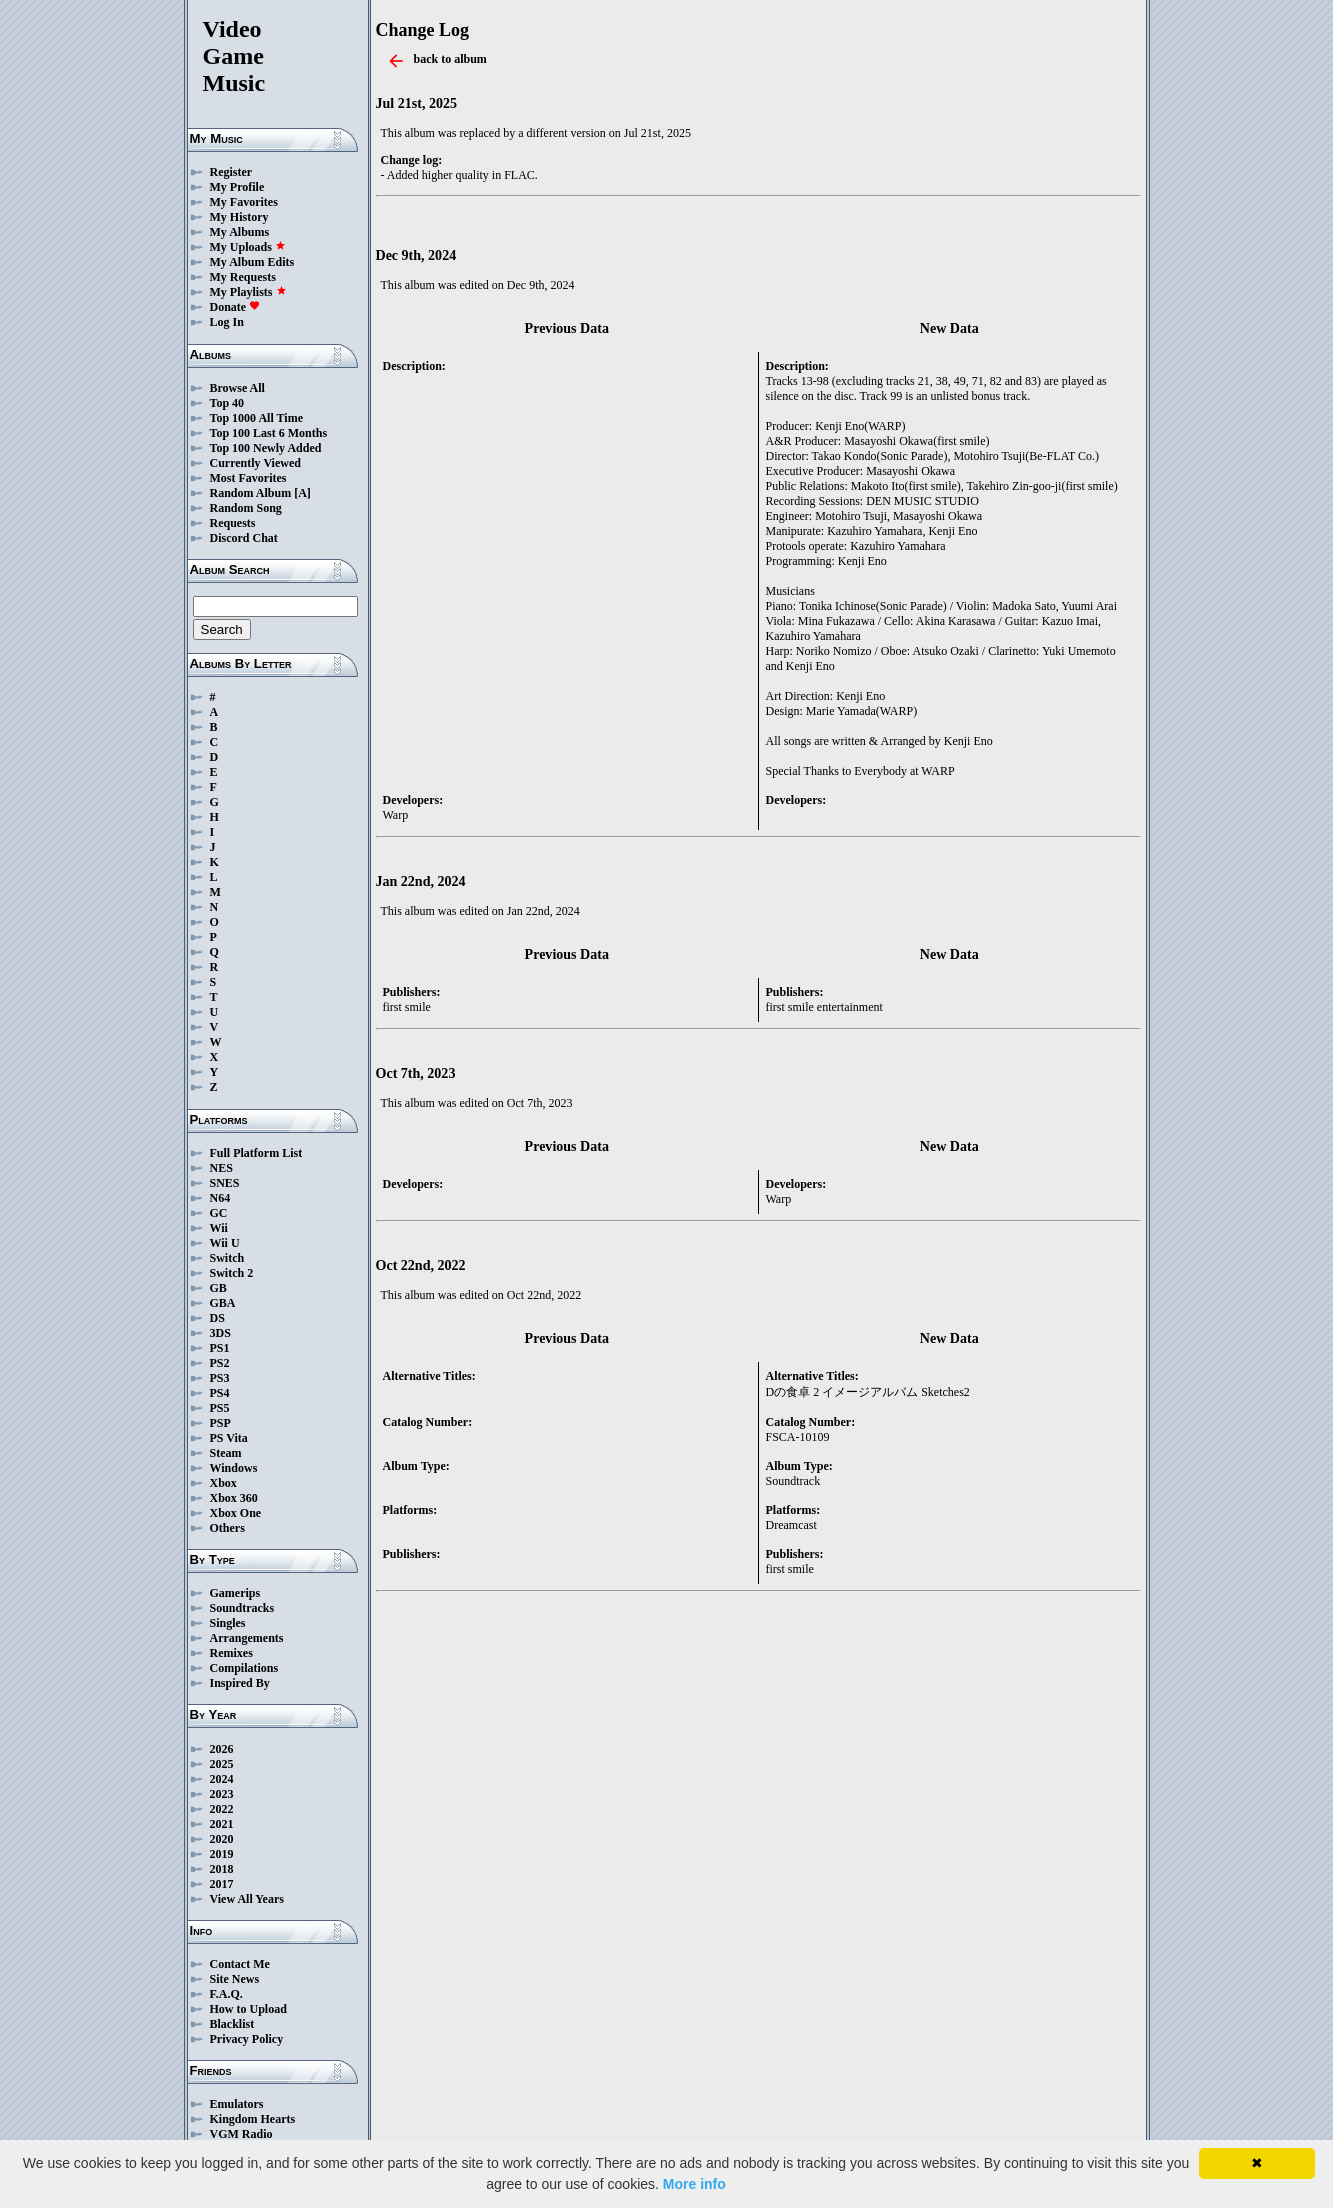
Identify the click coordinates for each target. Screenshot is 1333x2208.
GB (218, 1288)
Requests (233, 523)
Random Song (246, 508)
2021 (222, 1824)
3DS (220, 1333)
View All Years (247, 1899)
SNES (225, 1183)
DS (217, 1318)
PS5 (220, 1408)
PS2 (220, 1363)
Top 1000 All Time (256, 418)
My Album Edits (252, 262)
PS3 (220, 1378)
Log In (227, 322)
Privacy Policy (247, 2039)
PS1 (220, 1348)
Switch (227, 1258)
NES (221, 1168)
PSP (220, 1423)
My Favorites (244, 202)
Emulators (237, 2104)
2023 (222, 1794)
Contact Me (240, 1964)
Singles (228, 1623)
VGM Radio (241, 2134)
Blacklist (232, 2024)
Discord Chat (244, 538)
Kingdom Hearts (253, 2119)
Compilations (244, 1668)
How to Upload (248, 2009)
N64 (220, 1198)
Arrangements (247, 1638)
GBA (223, 1303)
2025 (222, 1764)
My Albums (240, 232)
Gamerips (235, 1593)
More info (694, 2184)
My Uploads (248, 247)
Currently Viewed (255, 463)
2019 (222, 1854)
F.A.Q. (226, 1994)
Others (227, 1528)
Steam (226, 1453)
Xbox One (236, 1513)
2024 (222, 1779)
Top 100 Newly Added (266, 448)
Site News (235, 1979)
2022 (222, 1809)
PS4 (220, 1393)
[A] (302, 493)
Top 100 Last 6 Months (269, 433)
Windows (234, 1468)
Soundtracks (242, 1608)
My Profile (237, 187)
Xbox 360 (234, 1498)
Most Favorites (248, 478)
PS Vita (229, 1438)
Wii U (225, 1243)
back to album (450, 59)
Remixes (231, 1653)
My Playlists (248, 292)
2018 (222, 1869)
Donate (235, 307)
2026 (222, 1749)
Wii (219, 1228)
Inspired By (240, 1683)
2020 (222, 1839)
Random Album (251, 493)
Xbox (223, 1483)
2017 (222, 1884)
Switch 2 (232, 1273)
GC (219, 1213)
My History (239, 217)
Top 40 (227, 403)
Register (231, 172)
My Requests (243, 277)
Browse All (237, 388)
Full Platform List (256, 1153)
